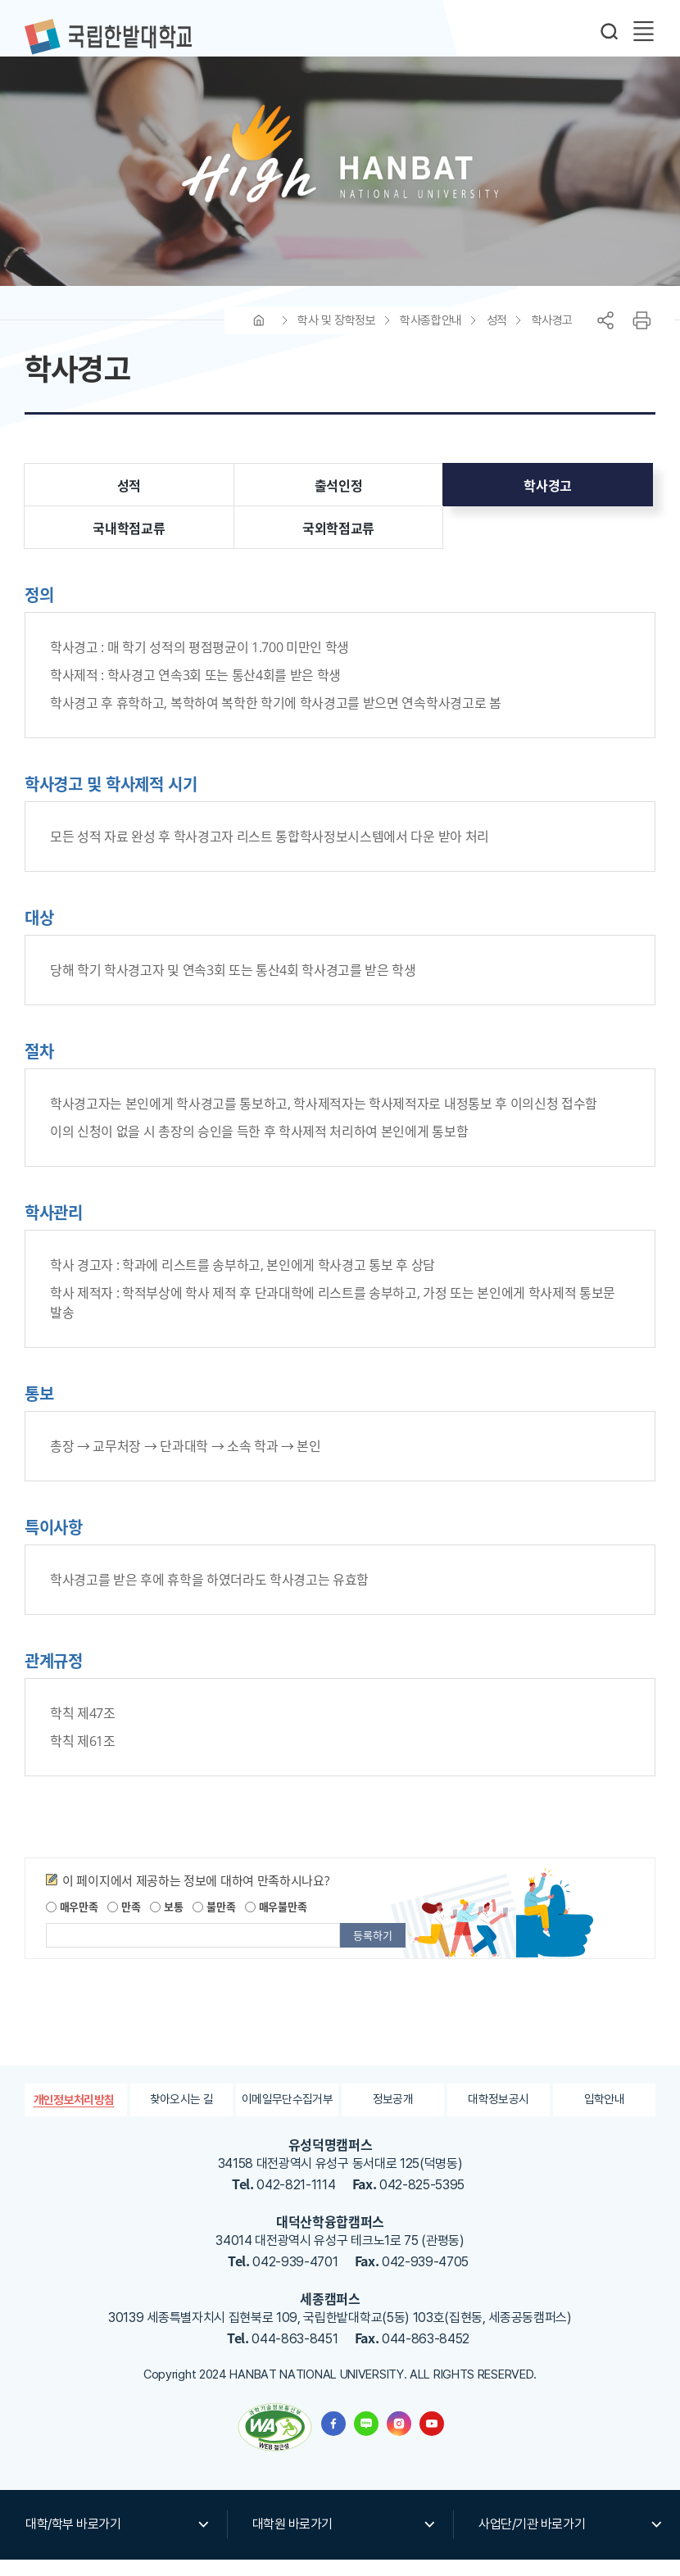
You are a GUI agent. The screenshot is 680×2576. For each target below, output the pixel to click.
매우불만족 (275, 1923)
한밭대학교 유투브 (431, 2440)
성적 (497, 337)
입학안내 (604, 2117)
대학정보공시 (498, 2117)
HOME (259, 337)
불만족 (214, 1923)
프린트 (641, 337)
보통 (166, 1923)
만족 (123, 1923)
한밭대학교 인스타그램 (399, 2440)
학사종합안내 (430, 337)
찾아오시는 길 (182, 2117)
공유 (605, 337)
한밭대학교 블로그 (366, 2440)
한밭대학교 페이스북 (333, 2440)
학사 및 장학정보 (336, 337)
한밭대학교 (108, 37)
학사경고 (552, 337)
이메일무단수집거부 (287, 2117)
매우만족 (72, 1923)
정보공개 (392, 2117)
